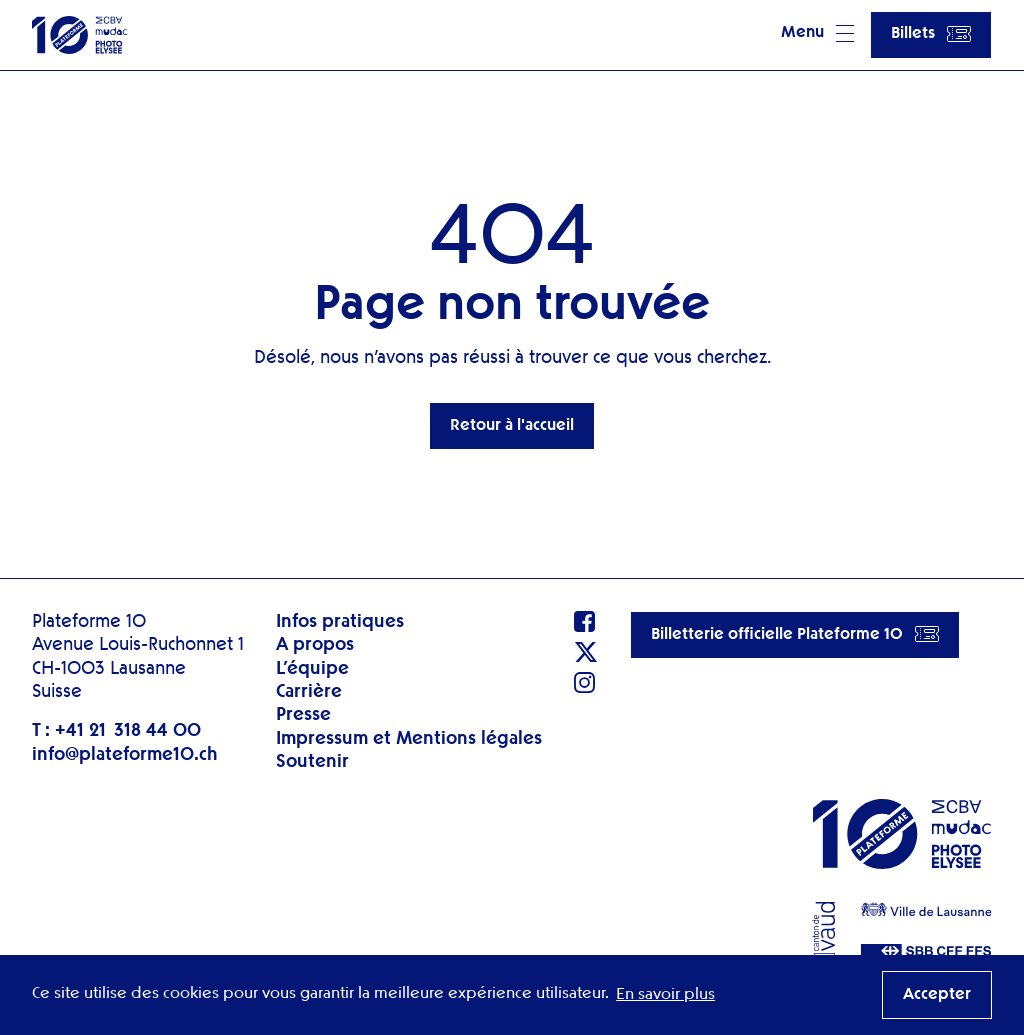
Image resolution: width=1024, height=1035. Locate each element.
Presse (303, 715)
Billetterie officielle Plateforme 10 (795, 634)
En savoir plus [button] (665, 995)
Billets (931, 34)
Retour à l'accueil (512, 426)
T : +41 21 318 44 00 (116, 731)
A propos (315, 645)
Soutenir (312, 762)
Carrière (309, 692)
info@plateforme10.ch (125, 755)
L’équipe (312, 669)
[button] (817, 35)
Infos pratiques (340, 622)
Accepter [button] (937, 995)
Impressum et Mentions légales (409, 739)
